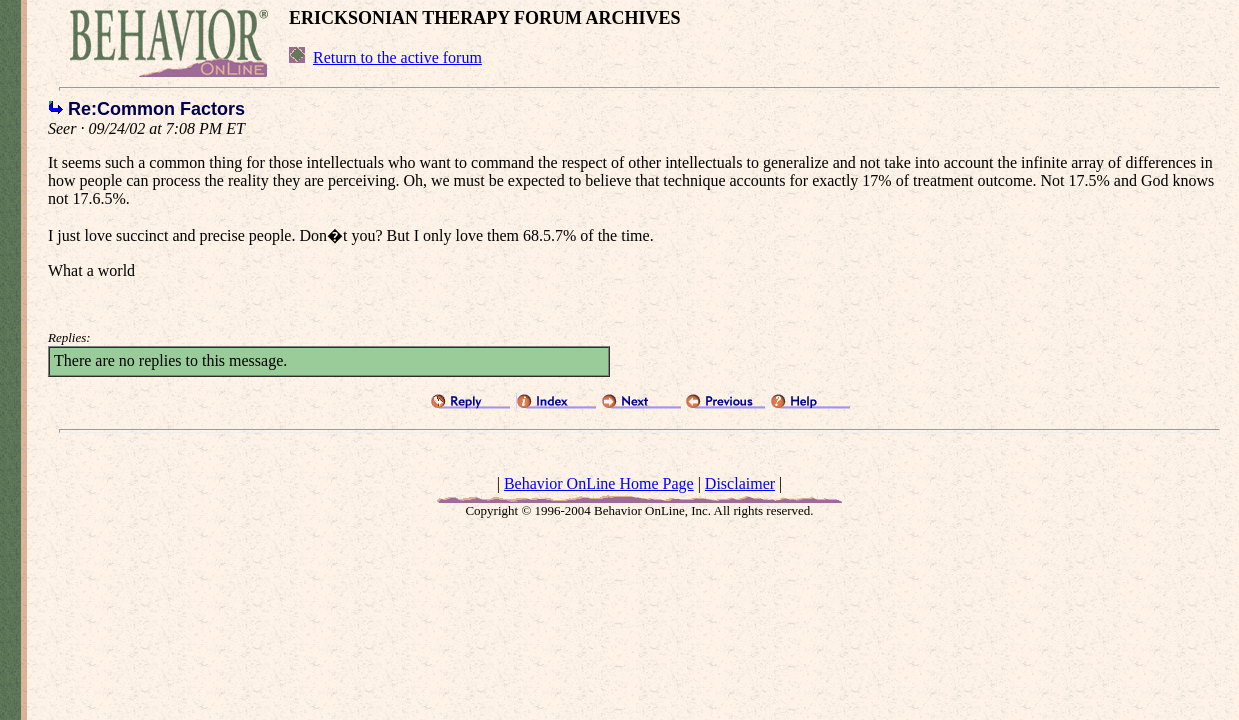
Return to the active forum (397, 57)
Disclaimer (740, 483)
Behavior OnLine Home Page (599, 483)
